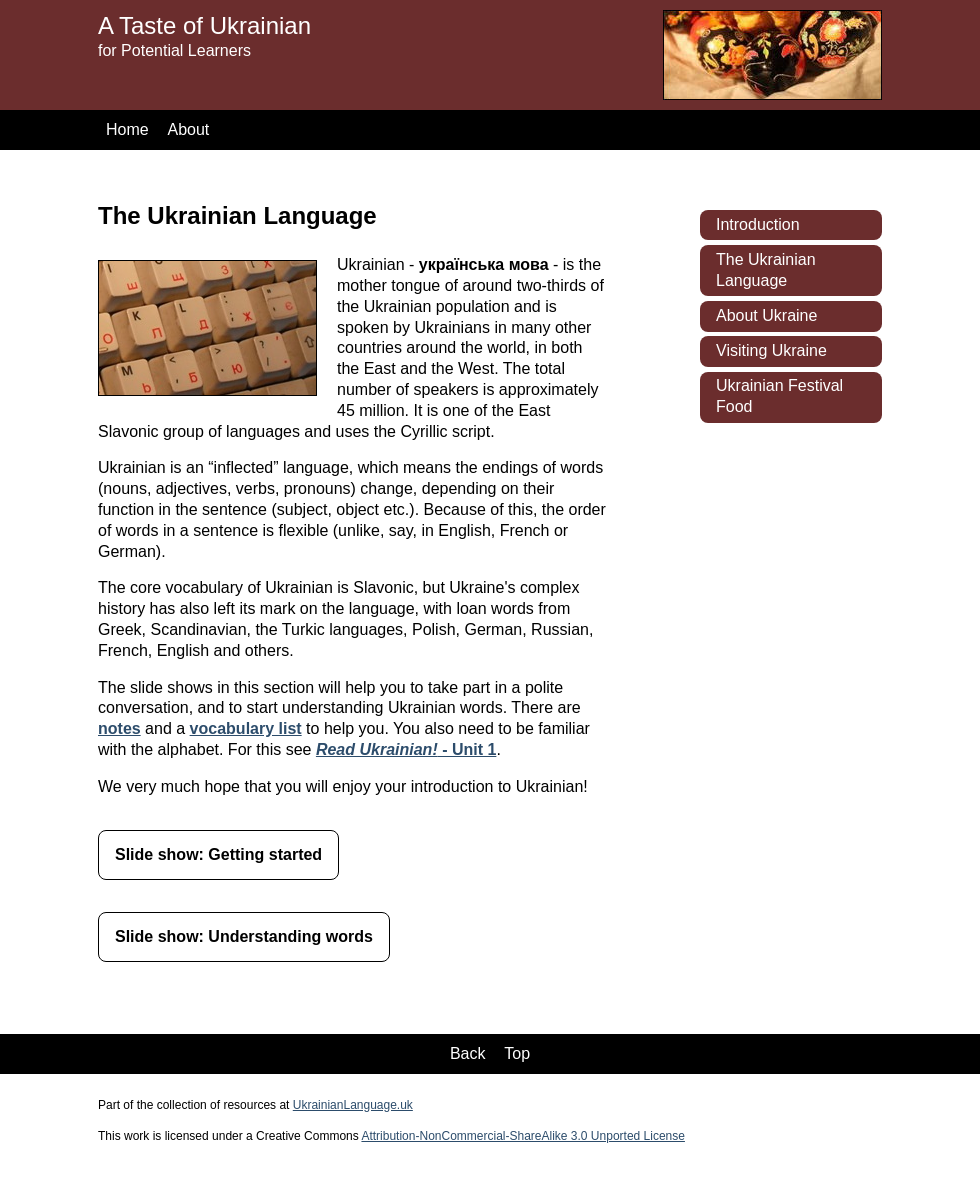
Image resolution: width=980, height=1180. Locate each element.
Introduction (758, 224)
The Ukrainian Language (766, 270)
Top (517, 1053)
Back (468, 1053)
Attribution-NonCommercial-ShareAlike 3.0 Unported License (522, 1136)
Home (127, 129)
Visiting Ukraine (771, 350)
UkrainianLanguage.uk (353, 1105)
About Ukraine (766, 315)
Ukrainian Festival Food (779, 396)
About (188, 129)
